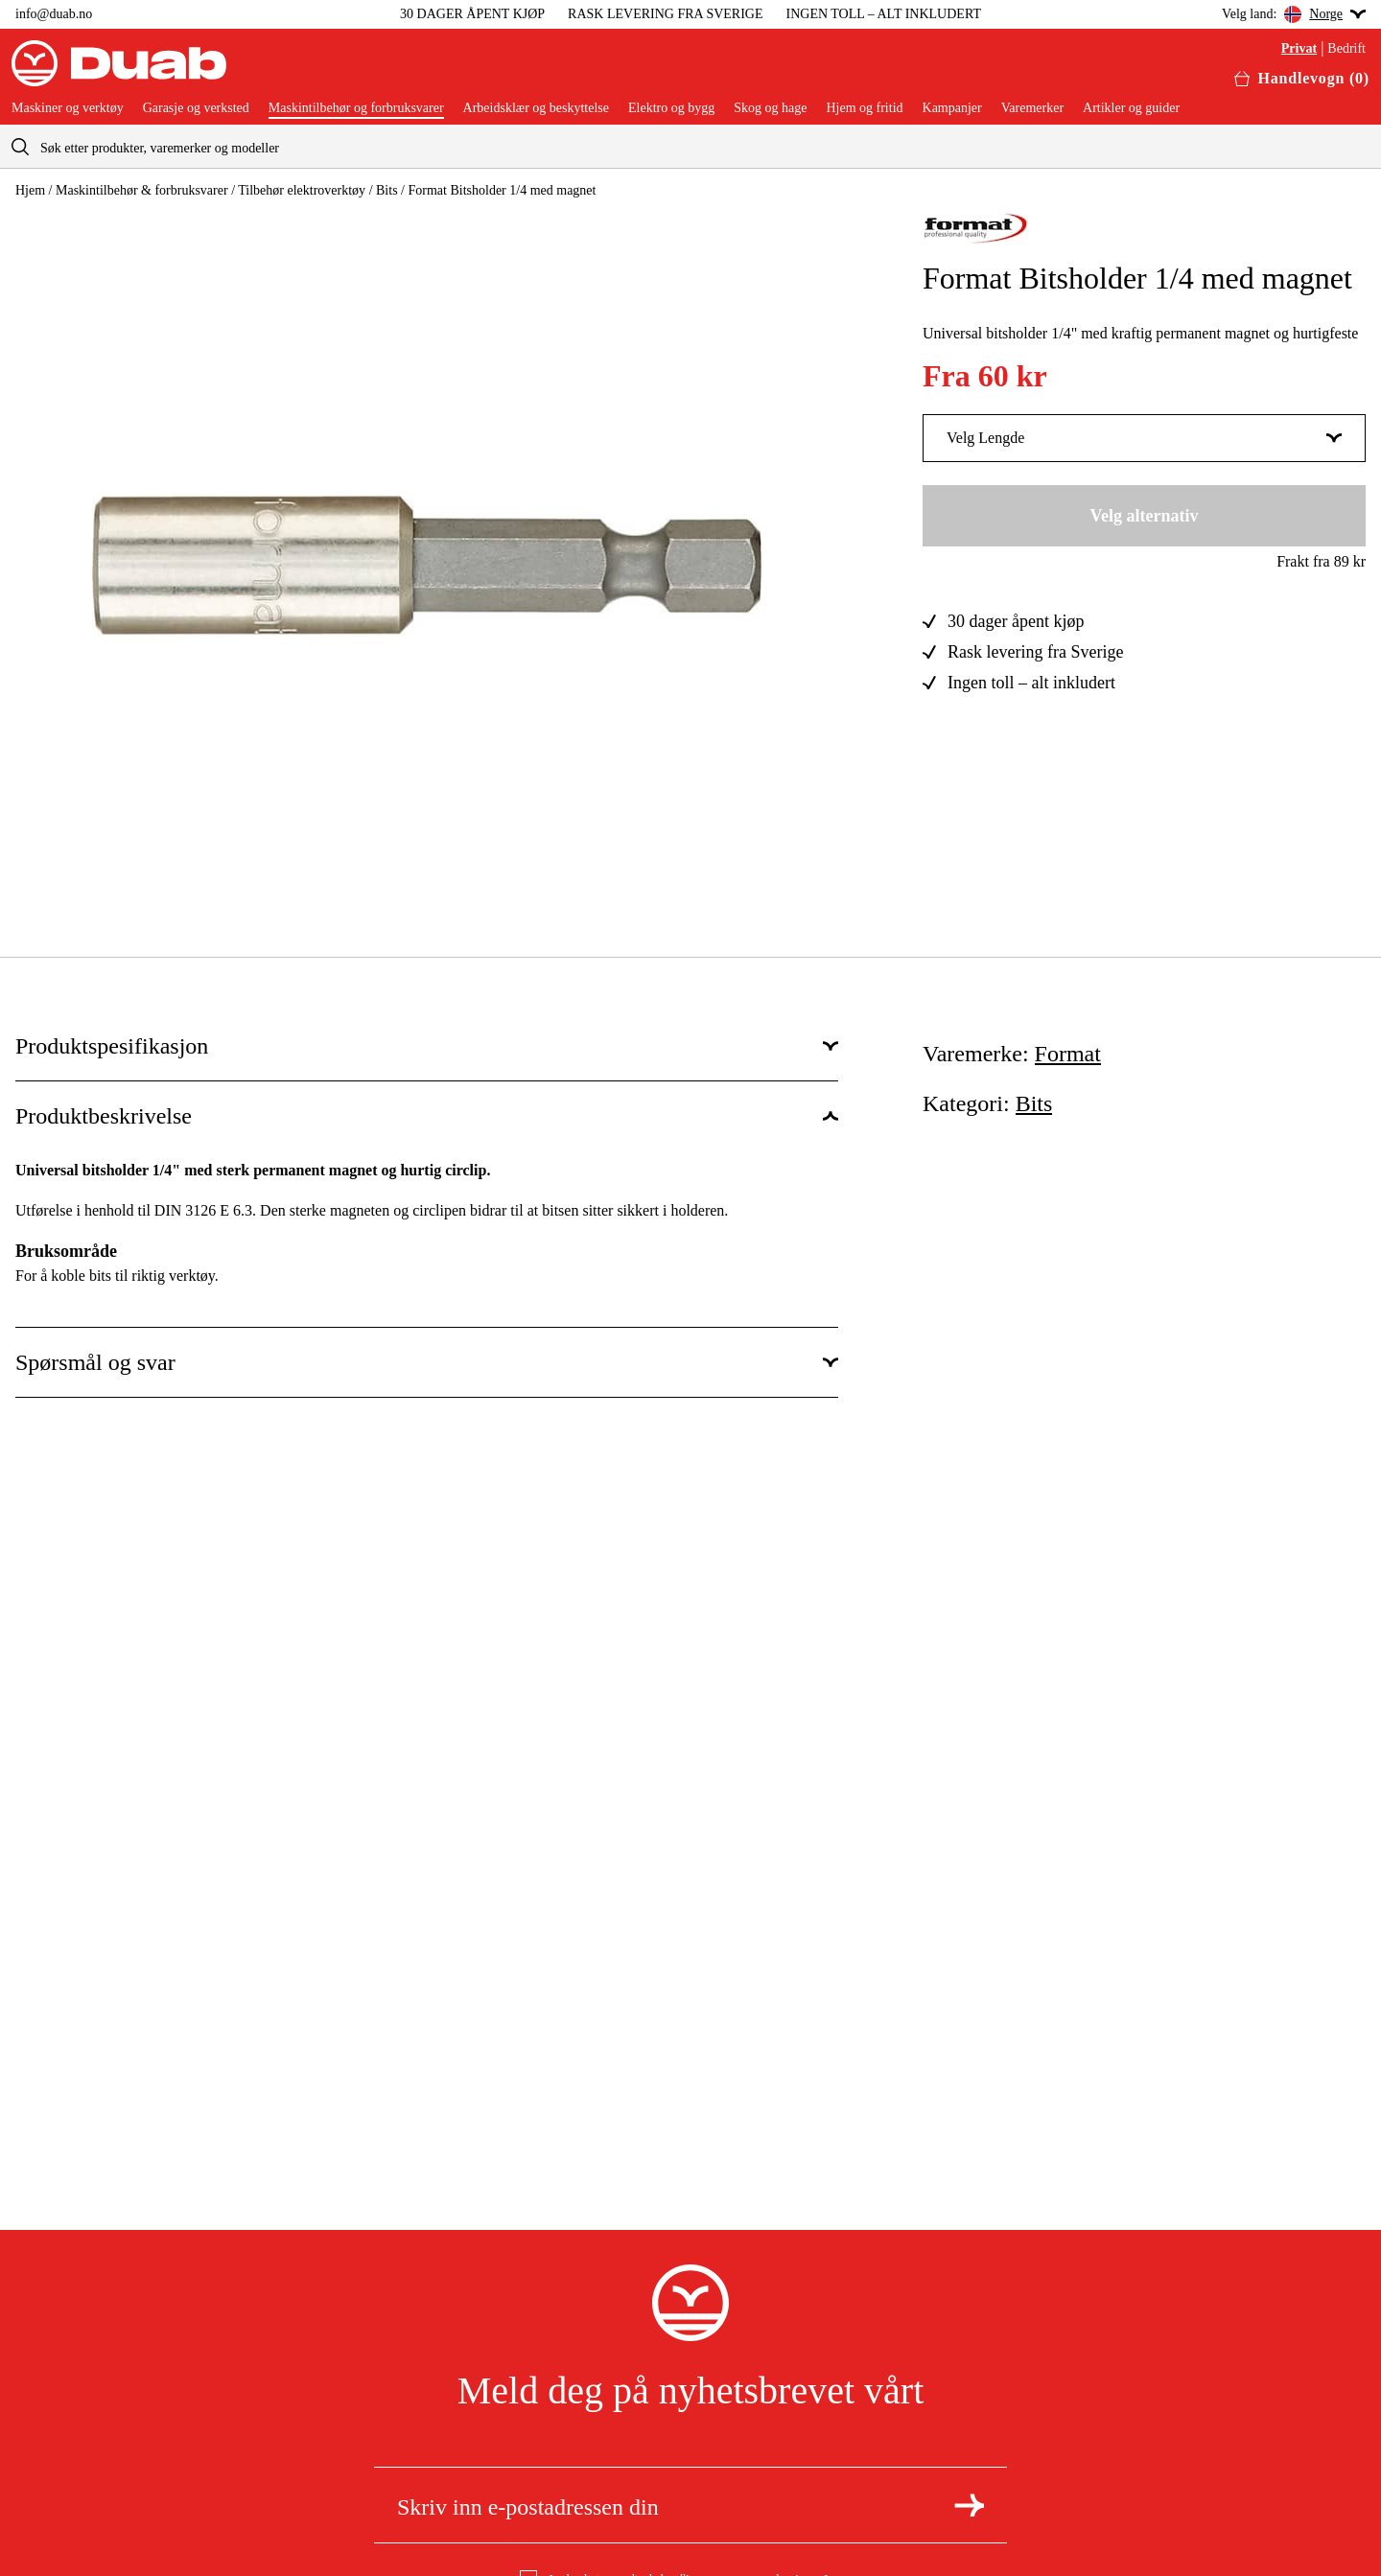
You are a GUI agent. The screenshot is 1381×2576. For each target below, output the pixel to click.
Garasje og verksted (196, 108)
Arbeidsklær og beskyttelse (536, 108)
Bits (387, 190)
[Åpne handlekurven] (1301, 78)
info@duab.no (53, 14)
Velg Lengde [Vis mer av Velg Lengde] (1144, 437)
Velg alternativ (1144, 515)
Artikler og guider (1131, 108)
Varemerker (1032, 108)
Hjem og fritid (864, 108)
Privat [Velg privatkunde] (1299, 49)
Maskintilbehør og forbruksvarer (356, 108)
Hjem (30, 190)
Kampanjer (952, 108)
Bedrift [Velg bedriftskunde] (1346, 49)
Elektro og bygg (671, 108)
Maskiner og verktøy (68, 108)
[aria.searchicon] (20, 146)
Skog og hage (770, 108)
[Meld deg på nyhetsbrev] (969, 2505)
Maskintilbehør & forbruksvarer (142, 190)
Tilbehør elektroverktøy (301, 190)
